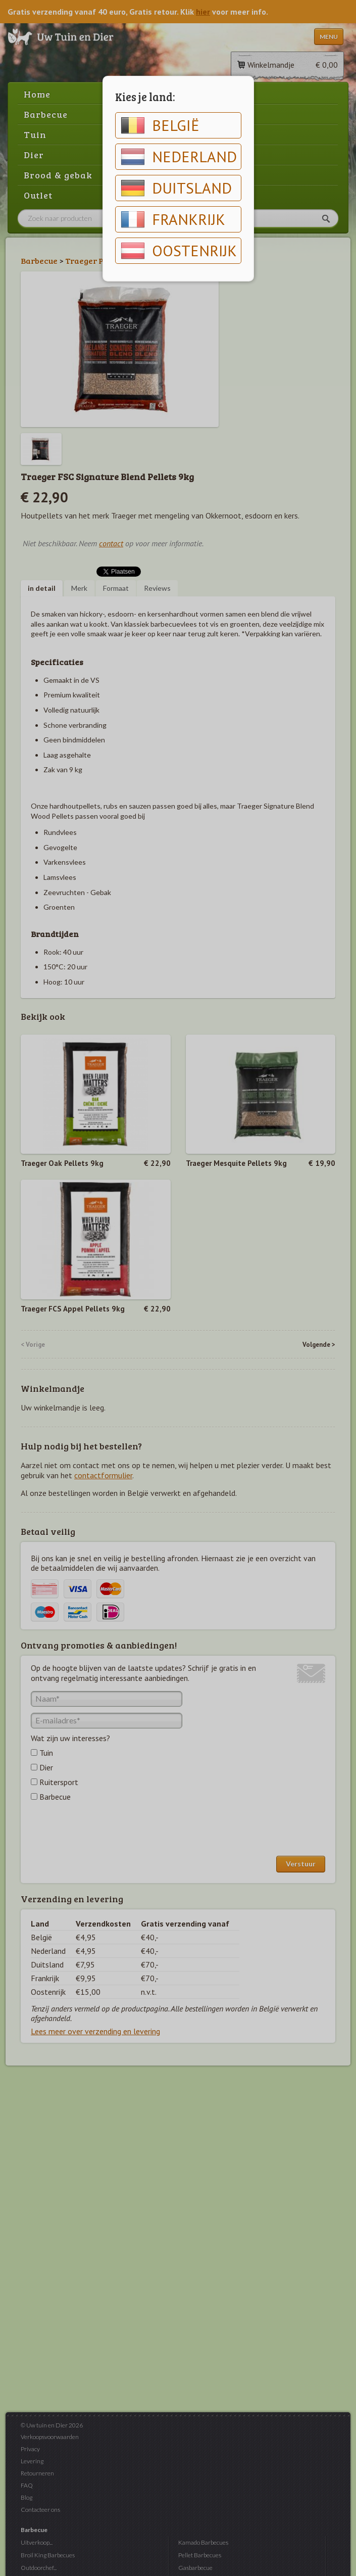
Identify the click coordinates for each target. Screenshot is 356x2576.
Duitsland (176, 188)
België (160, 125)
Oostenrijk (179, 251)
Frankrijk (173, 219)
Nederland (179, 157)
